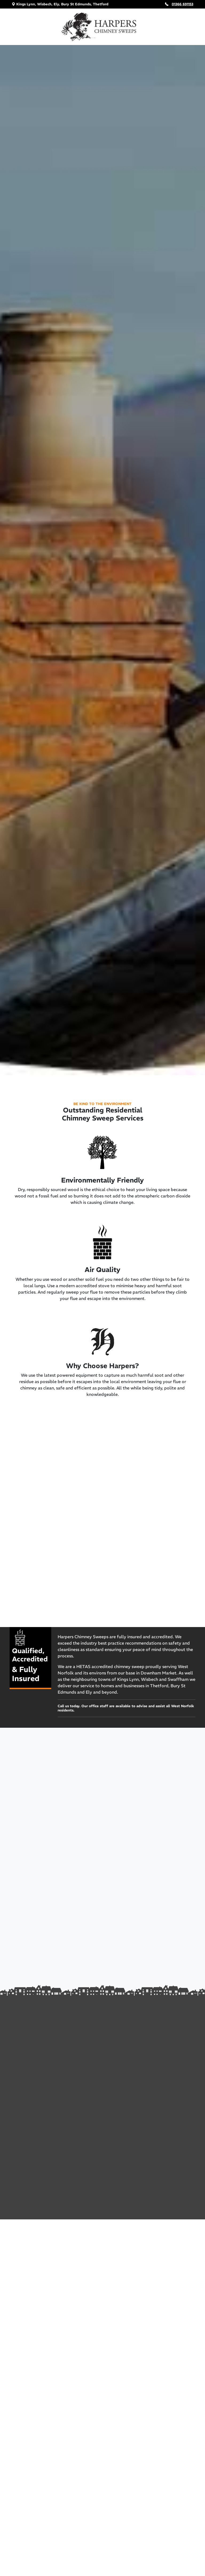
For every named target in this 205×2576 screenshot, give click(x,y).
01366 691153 (182, 4)
